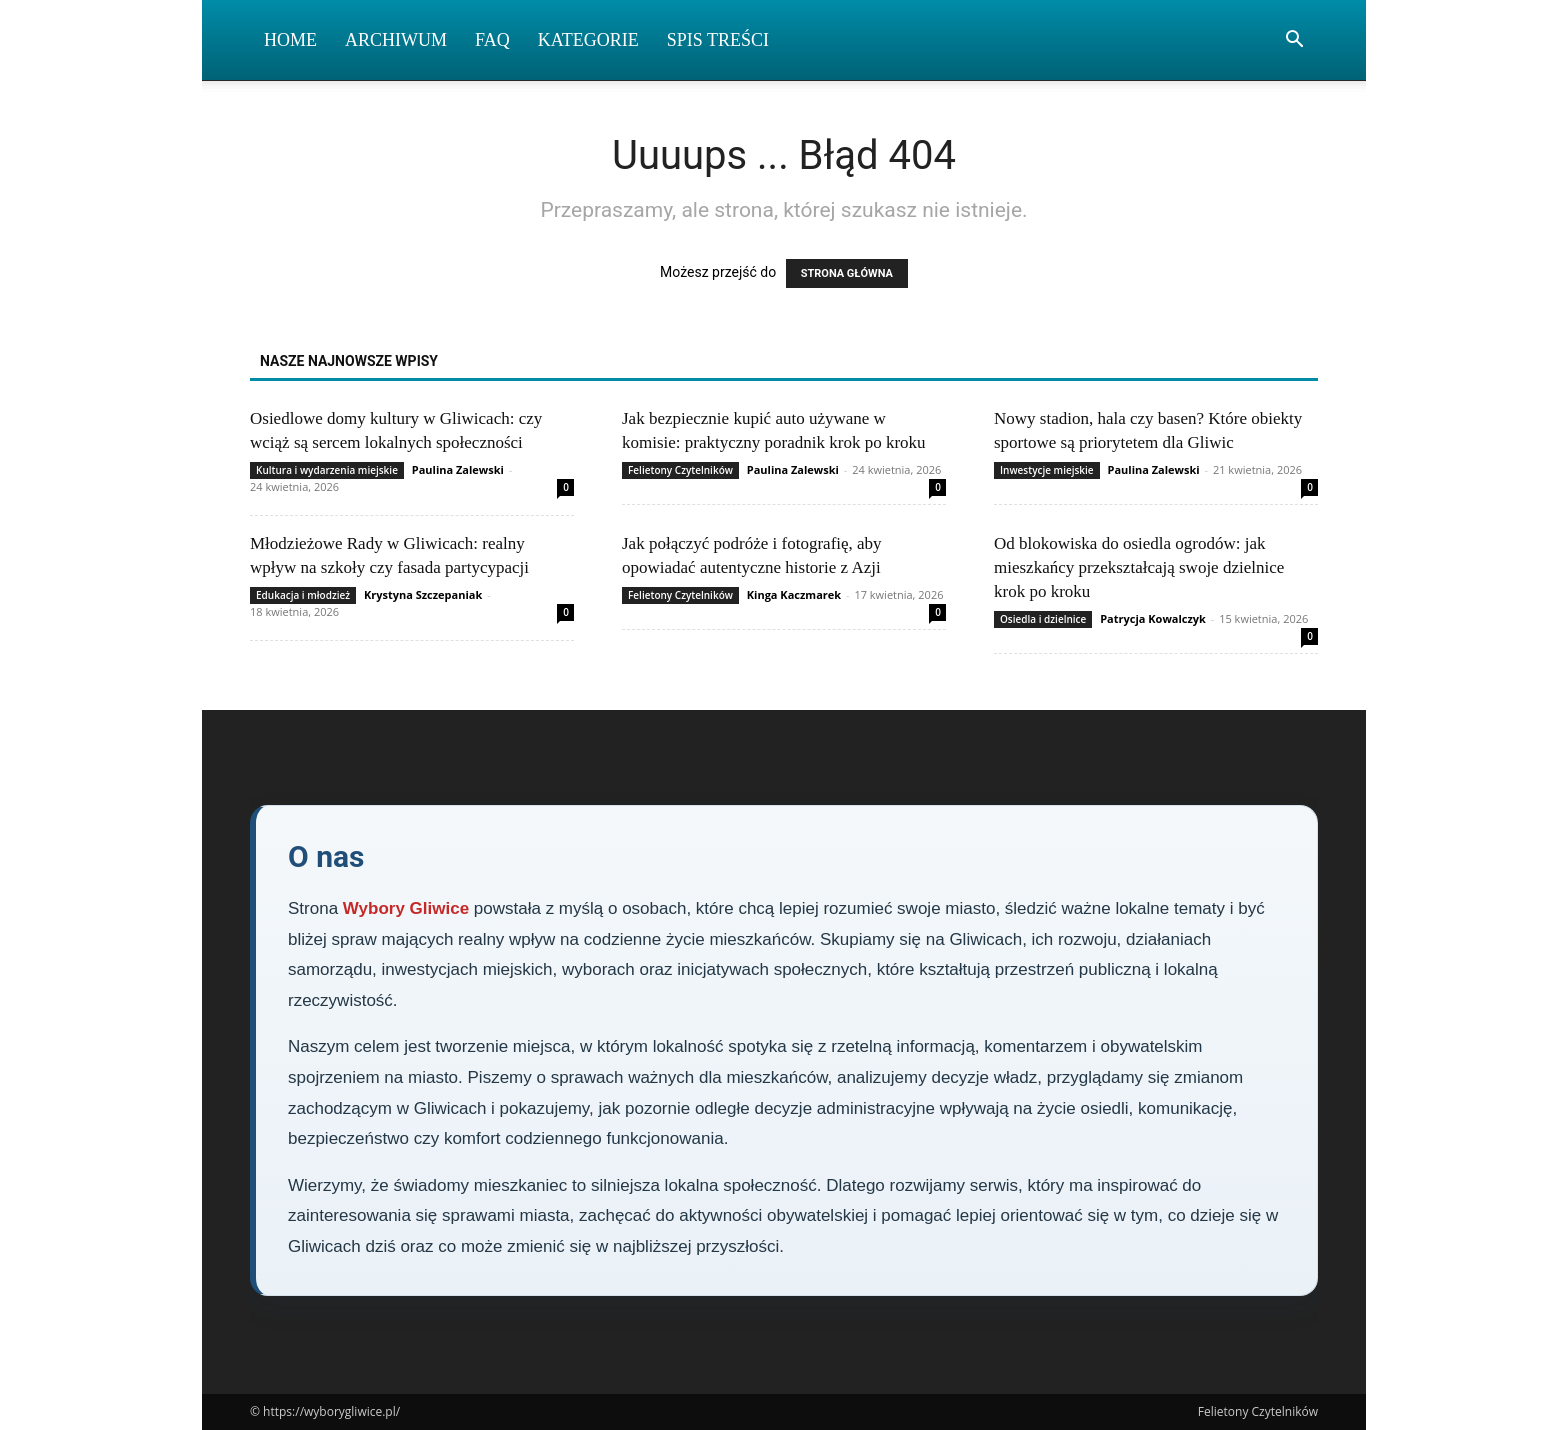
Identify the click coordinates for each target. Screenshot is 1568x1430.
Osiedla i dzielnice (1043, 619)
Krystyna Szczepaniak (423, 594)
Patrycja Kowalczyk (1153, 618)
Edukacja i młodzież (303, 595)
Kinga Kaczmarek (794, 594)
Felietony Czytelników (680, 470)
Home (290, 40)
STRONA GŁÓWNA (847, 273)
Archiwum (396, 40)
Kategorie (588, 40)
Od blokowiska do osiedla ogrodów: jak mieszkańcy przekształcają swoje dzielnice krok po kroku (1139, 567)
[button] (1294, 41)
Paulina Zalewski (458, 469)
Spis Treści (718, 40)
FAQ (492, 40)
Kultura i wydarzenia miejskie (327, 470)
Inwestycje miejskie (1047, 470)
